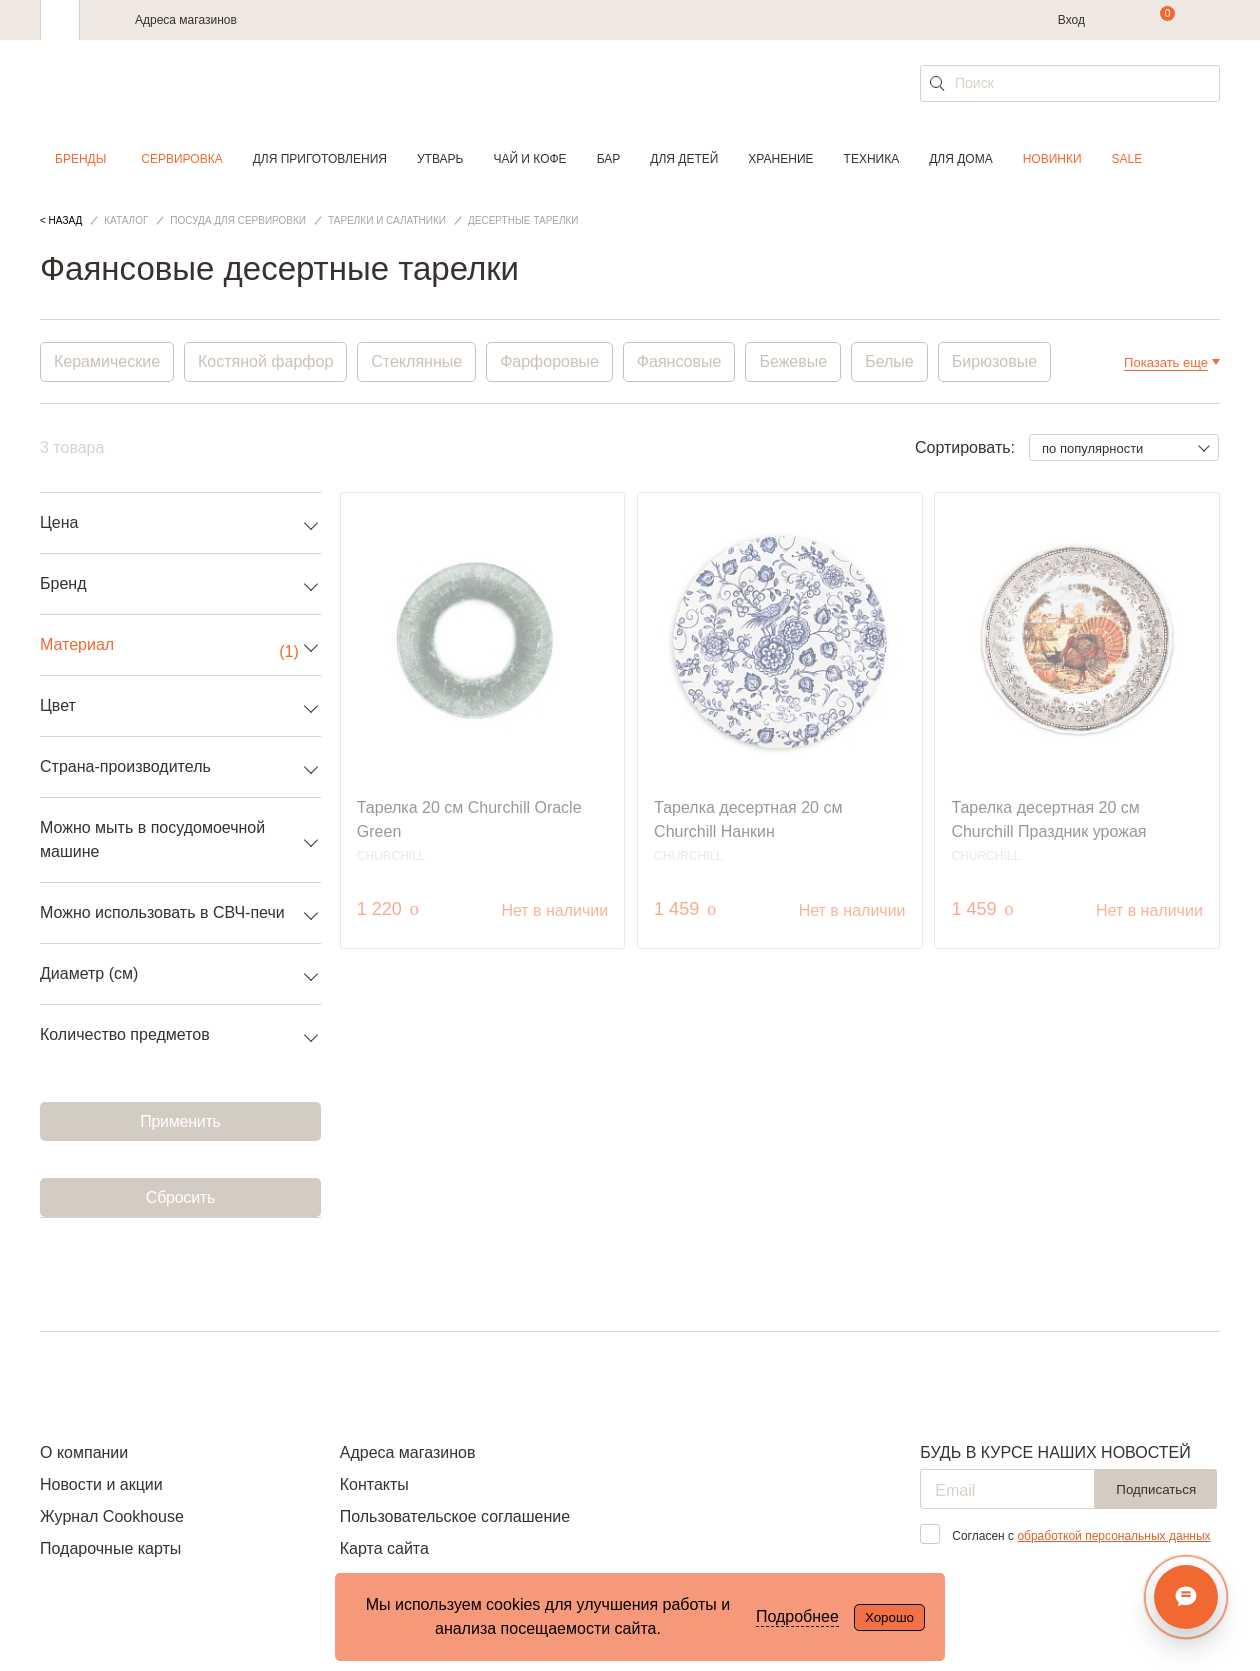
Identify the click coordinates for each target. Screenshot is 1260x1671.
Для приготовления (320, 159)
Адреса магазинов (186, 20)
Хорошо (889, 1617)
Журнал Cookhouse (112, 1516)
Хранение (780, 159)
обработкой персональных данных (1113, 1536)
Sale (1127, 159)
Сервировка (181, 159)
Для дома (960, 159)
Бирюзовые (994, 361)
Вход (1071, 20)
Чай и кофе (529, 159)
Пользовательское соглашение (455, 1516)
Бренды (80, 159)
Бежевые (793, 361)
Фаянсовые (679, 361)
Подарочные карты (110, 1548)
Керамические (107, 361)
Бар (609, 159)
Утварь (440, 159)
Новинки (1052, 159)
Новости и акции (101, 1484)
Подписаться (1156, 1489)
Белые (889, 361)
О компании (84, 1452)
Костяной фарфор (265, 361)
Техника (872, 159)
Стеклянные (416, 361)
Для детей (684, 159)
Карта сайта (384, 1548)
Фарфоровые (549, 361)
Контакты (374, 1484)
